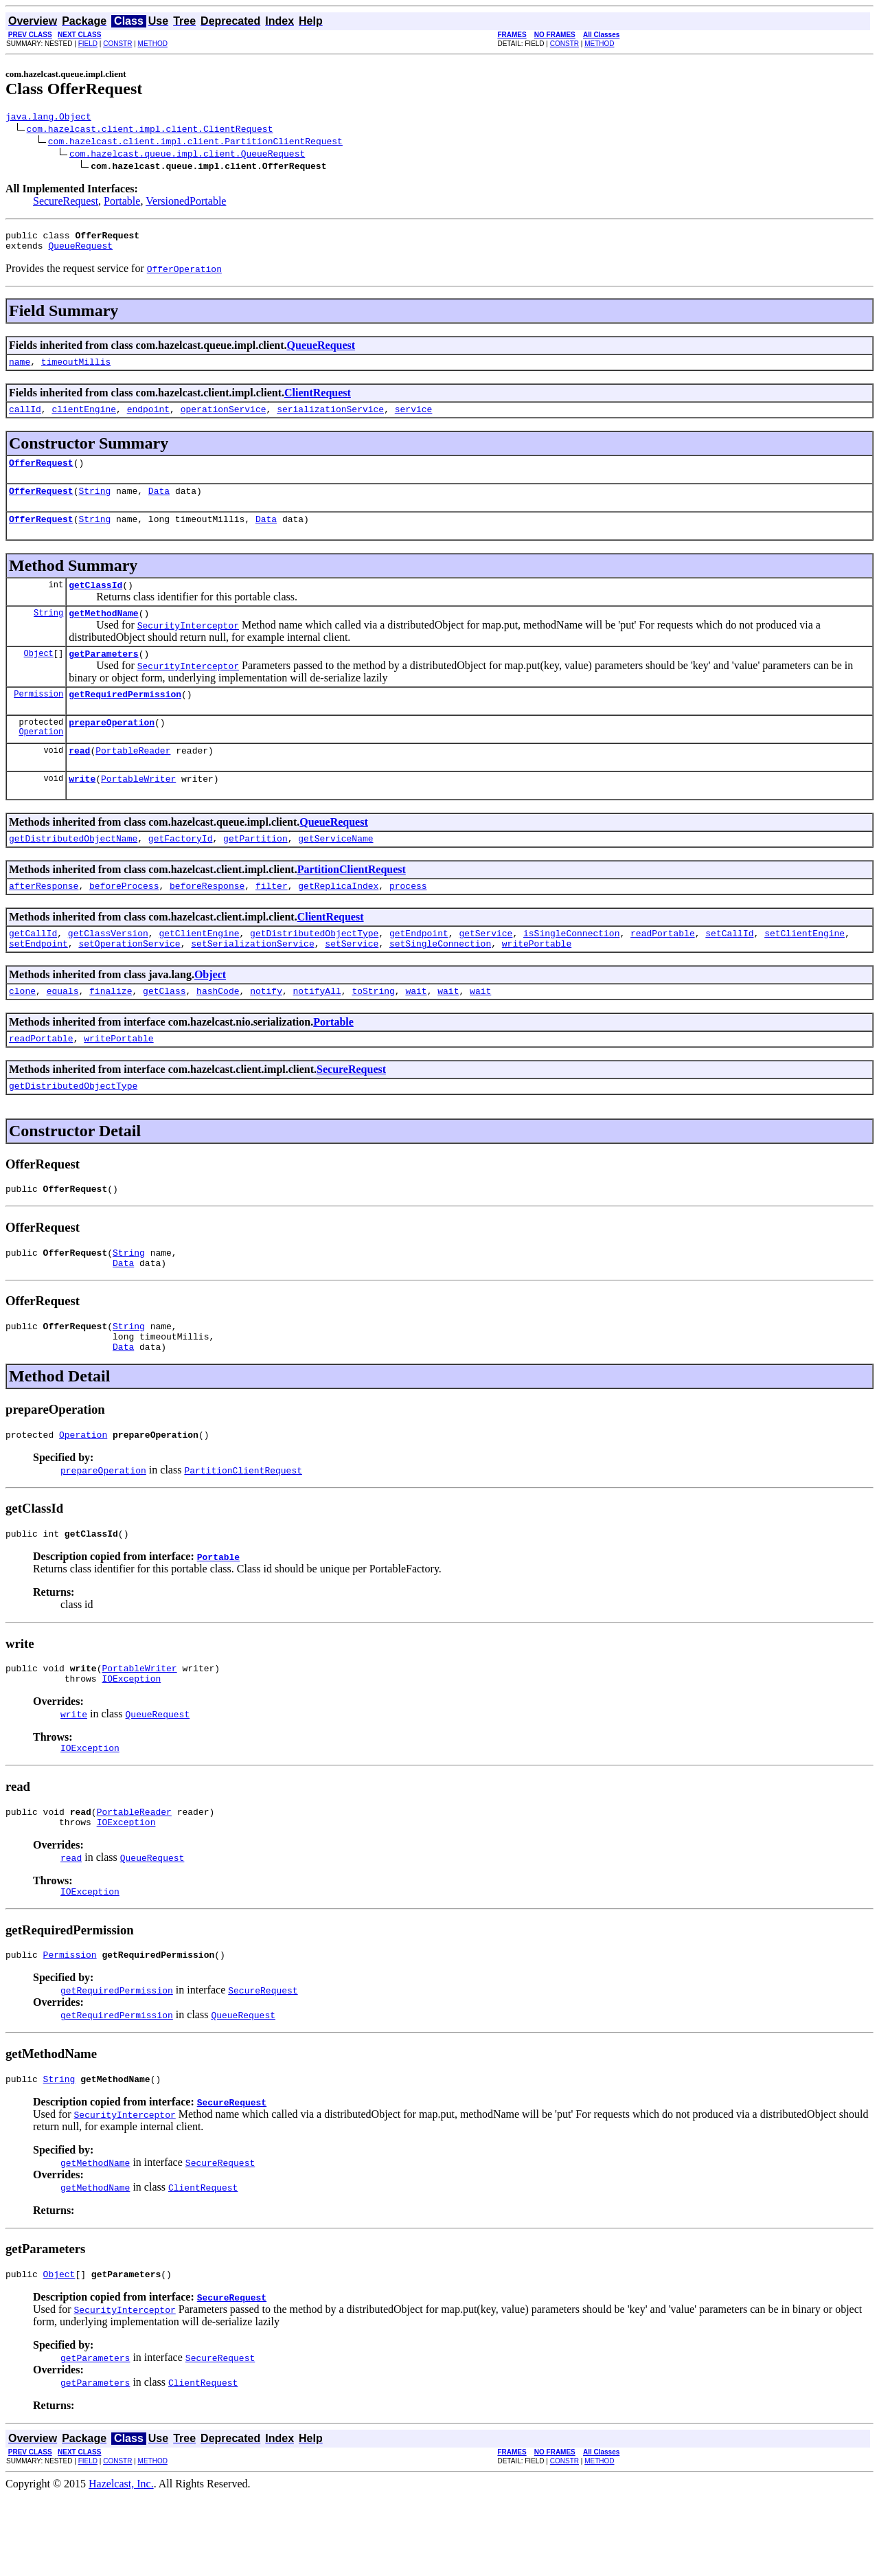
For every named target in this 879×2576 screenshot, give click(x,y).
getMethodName (103, 633)
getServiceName (335, 871)
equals (63, 1032)
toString (373, 1032)
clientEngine (84, 419)
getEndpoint (418, 970)
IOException (131, 1744)
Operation (41, 760)
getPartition (255, 871)
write (82, 809)
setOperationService (129, 982)
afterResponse (43, 920)
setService (351, 982)
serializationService (330, 419)
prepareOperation (112, 749)
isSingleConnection (571, 970)
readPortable (662, 970)
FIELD (88, 43)
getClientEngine (199, 970)
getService (485, 970)
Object (39, 675)
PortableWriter (138, 809)
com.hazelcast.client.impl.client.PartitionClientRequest (195, 143)
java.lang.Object (48, 118)
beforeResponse (207, 920)
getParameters (103, 676)
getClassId (95, 603)
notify (266, 1032)
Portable (122, 203)
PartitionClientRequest (351, 902)
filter (271, 920)
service (414, 419)
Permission (38, 718)
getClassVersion (108, 970)
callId (25, 419)
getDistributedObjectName (73, 871)
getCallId (33, 970)
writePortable (536, 982)
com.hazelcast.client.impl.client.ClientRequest (150, 130)
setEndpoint (38, 982)
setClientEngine (804, 970)
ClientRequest (317, 401)
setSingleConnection (440, 982)
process (408, 920)
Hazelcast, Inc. (121, 2564)
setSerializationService (252, 982)
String (94, 505)
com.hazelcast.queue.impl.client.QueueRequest (187, 155)
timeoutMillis (76, 369)
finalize (110, 1032)
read (79, 779)
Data (159, 505)
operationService (223, 419)
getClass (164, 1032)
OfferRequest (41, 474)
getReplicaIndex (338, 920)
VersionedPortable (186, 203)
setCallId (729, 970)
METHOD (153, 43)
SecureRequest (65, 203)
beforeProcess (124, 920)
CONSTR (117, 43)
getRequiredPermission (125, 718)
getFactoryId (180, 871)
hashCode (217, 1032)
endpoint (148, 419)
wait (415, 1032)
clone (22, 1032)
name (19, 369)
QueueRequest (80, 251)
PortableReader (132, 779)
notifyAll (317, 1032)
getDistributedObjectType (314, 970)
